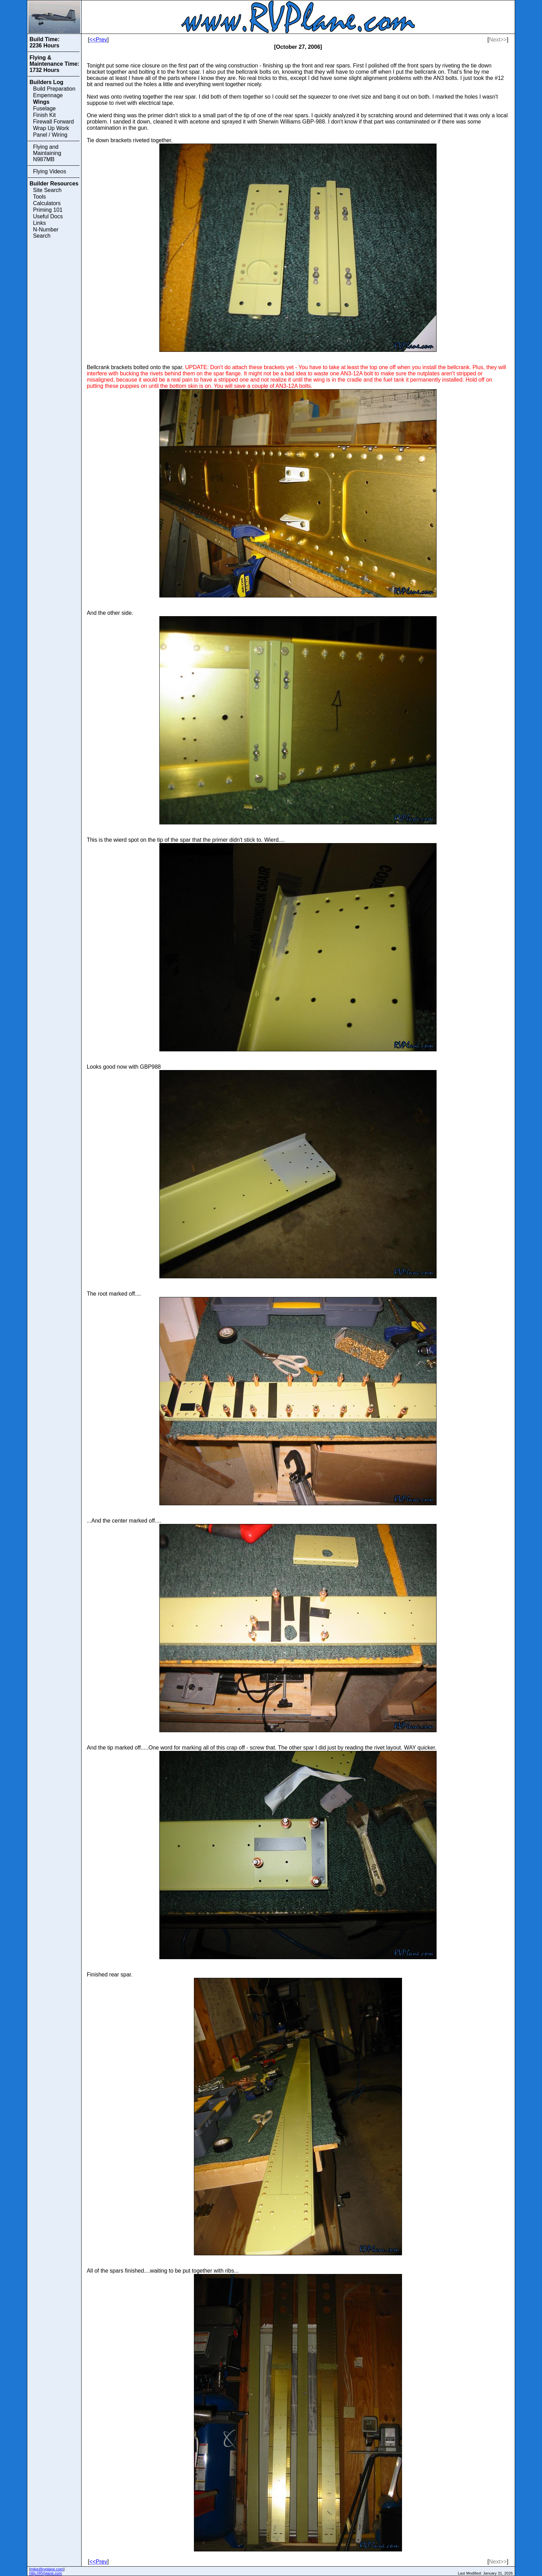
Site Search (47, 190)
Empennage (48, 95)
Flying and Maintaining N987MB (47, 153)
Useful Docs (48, 216)
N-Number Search (45, 233)
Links (39, 223)
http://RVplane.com (45, 2573)
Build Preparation (54, 89)
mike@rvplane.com (47, 2569)
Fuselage (44, 108)
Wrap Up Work (51, 128)
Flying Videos (49, 171)
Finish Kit (44, 115)
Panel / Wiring (50, 135)
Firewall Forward (53, 122)
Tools (39, 197)
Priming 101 (47, 210)
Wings (41, 102)
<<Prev (98, 40)
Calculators (46, 203)
